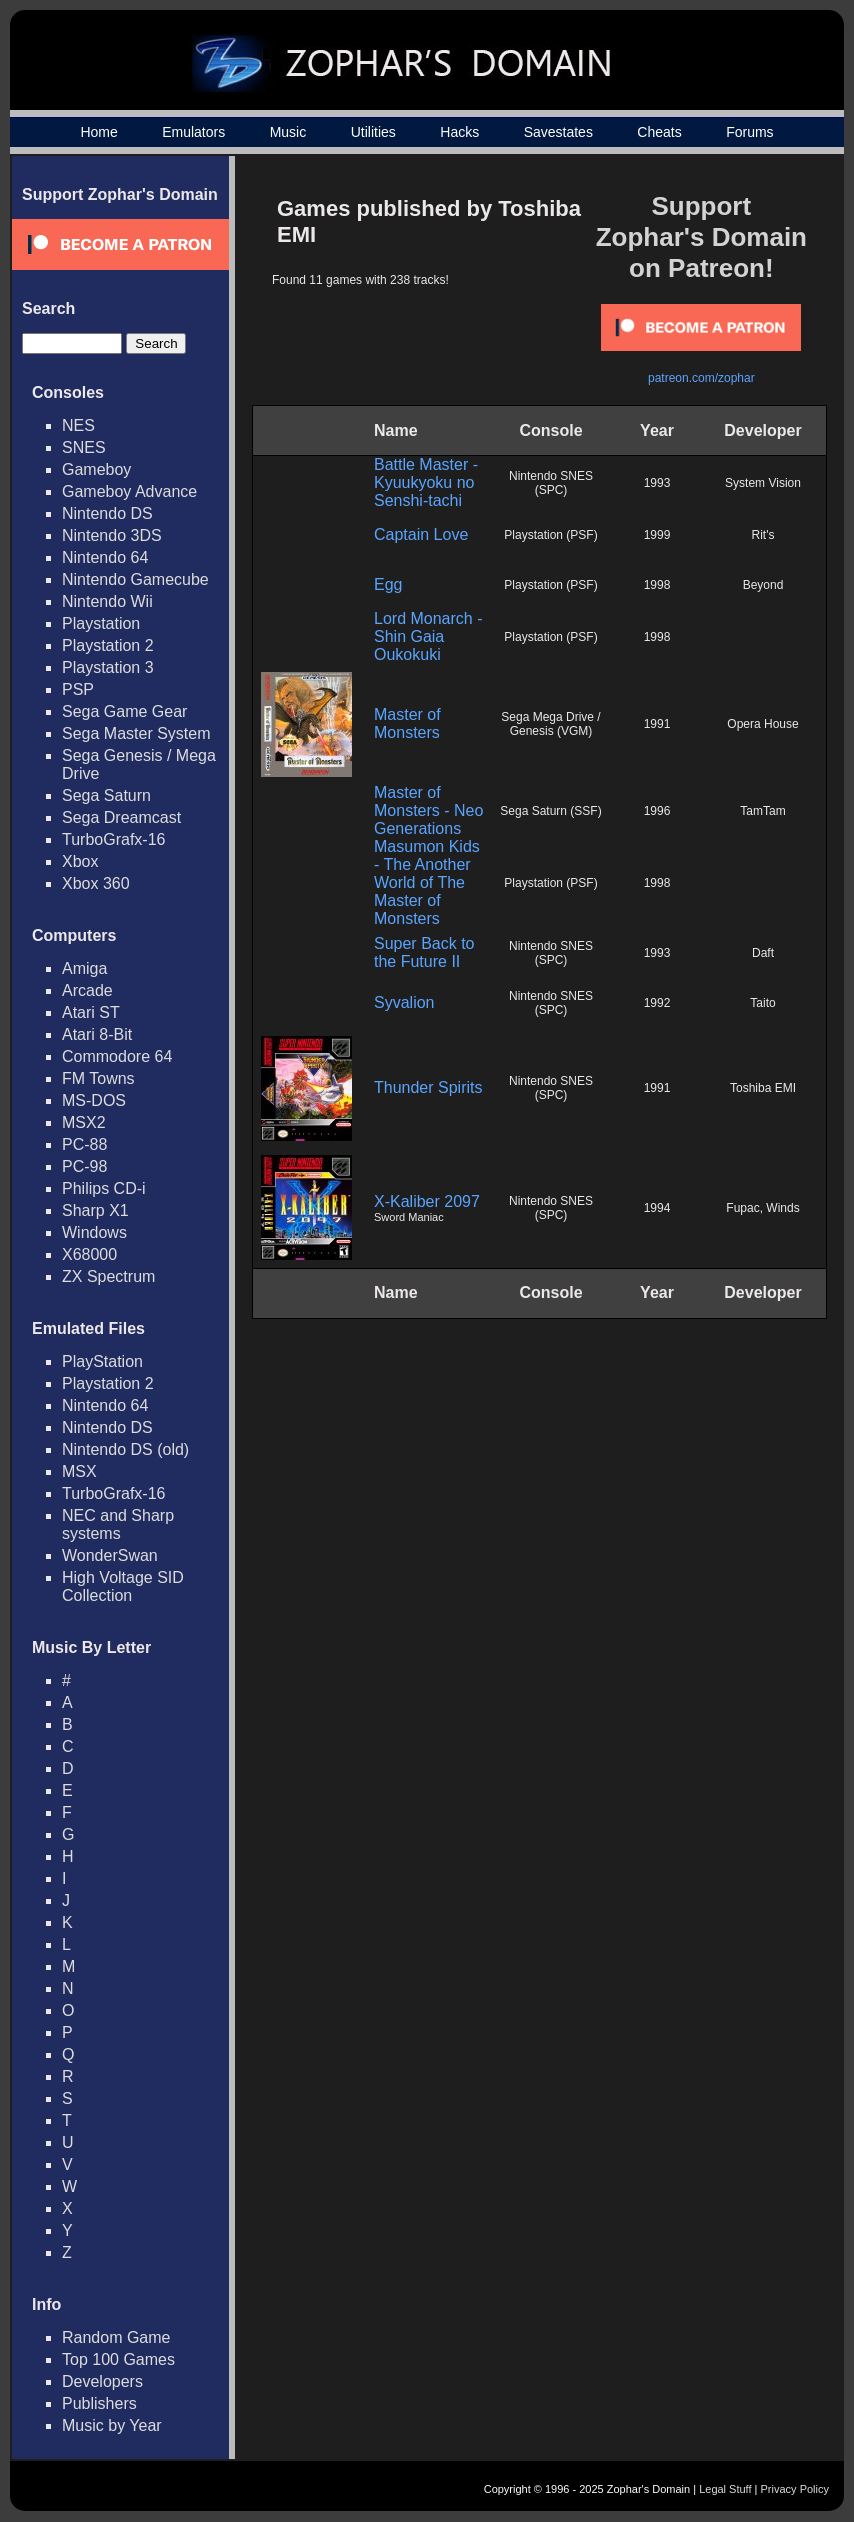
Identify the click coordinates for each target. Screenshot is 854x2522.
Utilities (373, 132)
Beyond (763, 585)
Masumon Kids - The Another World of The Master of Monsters (427, 882)
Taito (762, 1003)
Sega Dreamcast (121, 817)
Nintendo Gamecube (135, 579)
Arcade (87, 990)
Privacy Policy (795, 2489)
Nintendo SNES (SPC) (551, 483)
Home (98, 132)
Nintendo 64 (105, 557)
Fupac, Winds (762, 1208)
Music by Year (112, 2425)
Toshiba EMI (763, 1088)
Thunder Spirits (428, 1087)
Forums (749, 132)
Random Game (116, 2337)
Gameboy (96, 469)
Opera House (762, 724)
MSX (79, 1471)
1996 (657, 811)
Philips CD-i (104, 1188)
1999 (657, 535)
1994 (657, 1208)
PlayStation (102, 1361)
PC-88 (84, 1144)
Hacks (459, 132)
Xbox (80, 861)
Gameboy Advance (129, 491)
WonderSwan (110, 1555)
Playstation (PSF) (550, 535)
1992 (657, 1003)
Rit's (763, 535)
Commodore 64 (117, 1056)
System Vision (763, 483)
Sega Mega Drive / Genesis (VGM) (550, 724)
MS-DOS (94, 1100)
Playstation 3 (108, 667)
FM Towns (98, 1078)
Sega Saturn (106, 795)
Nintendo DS (107, 513)
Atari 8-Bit (97, 1034)
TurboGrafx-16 (113, 839)
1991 (657, 724)
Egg (388, 584)
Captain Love (421, 534)
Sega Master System (136, 733)
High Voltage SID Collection (123, 1586)
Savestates (558, 132)
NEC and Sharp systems (118, 1524)
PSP (78, 689)
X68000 (89, 1254)
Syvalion (404, 1002)
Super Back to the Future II (424, 952)
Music (288, 132)
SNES (84, 447)
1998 (657, 585)
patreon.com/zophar (701, 378)
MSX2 (84, 1122)
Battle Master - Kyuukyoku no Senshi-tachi (426, 482)
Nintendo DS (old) (125, 1449)
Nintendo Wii (107, 601)
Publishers (99, 2403)
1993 (657, 483)
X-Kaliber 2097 (427, 1201)
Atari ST (91, 1012)
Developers (102, 2381)
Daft (763, 953)
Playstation (101, 623)
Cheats (659, 132)
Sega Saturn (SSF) (550, 811)
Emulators (193, 132)
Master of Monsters (407, 723)
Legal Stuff (725, 2489)
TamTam (762, 811)
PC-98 (84, 1166)
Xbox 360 (96, 883)
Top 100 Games (118, 2359)
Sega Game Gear (124, 711)
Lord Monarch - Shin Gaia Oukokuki (428, 636)
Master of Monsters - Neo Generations (428, 810)
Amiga (84, 968)
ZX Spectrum (108, 1276)
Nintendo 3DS (112, 535)
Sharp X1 (95, 1210)
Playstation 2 (108, 645)
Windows (94, 1232)
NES (78, 425)
